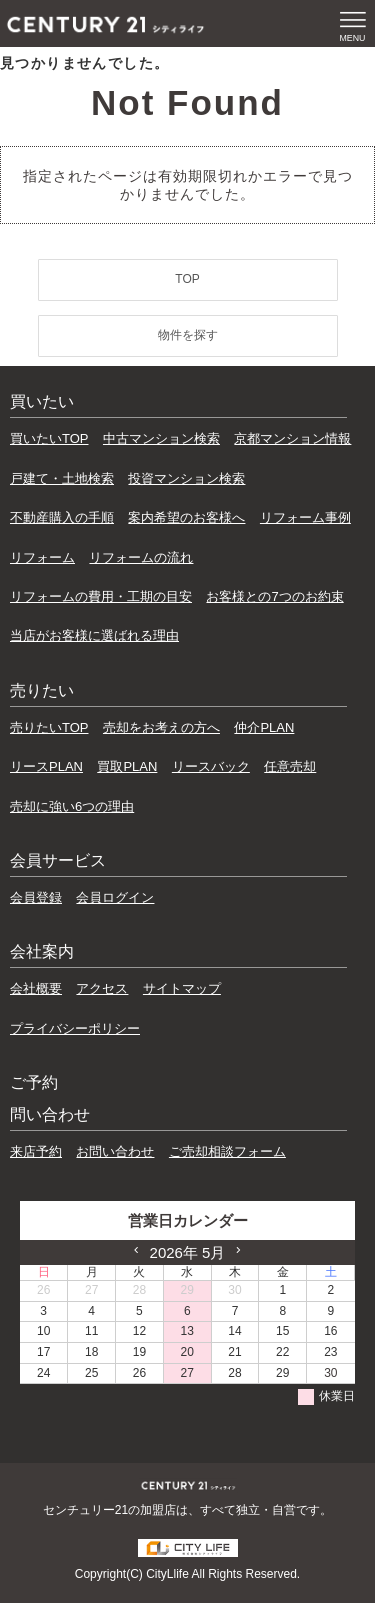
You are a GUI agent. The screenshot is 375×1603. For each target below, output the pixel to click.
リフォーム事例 (305, 517)
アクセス (102, 988)
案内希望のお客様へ (186, 517)
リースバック (211, 766)
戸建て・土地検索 (62, 478)
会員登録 (36, 897)
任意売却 (290, 766)
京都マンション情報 (292, 438)
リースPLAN (46, 766)
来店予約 (36, 1151)
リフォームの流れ (141, 557)
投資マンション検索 (186, 478)
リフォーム (42, 557)
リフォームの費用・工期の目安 (101, 596)
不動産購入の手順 (62, 517)
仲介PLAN (264, 727)
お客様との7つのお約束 (274, 596)
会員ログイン (115, 897)
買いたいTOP (49, 438)
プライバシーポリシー (75, 1028)
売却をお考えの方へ (161, 727)
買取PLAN (127, 766)
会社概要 (36, 988)
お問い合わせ (115, 1151)
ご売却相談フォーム (227, 1151)
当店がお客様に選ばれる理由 (94, 635)
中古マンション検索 (161, 438)
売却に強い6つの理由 (72, 806)
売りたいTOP (49, 727)
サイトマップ (182, 988)
